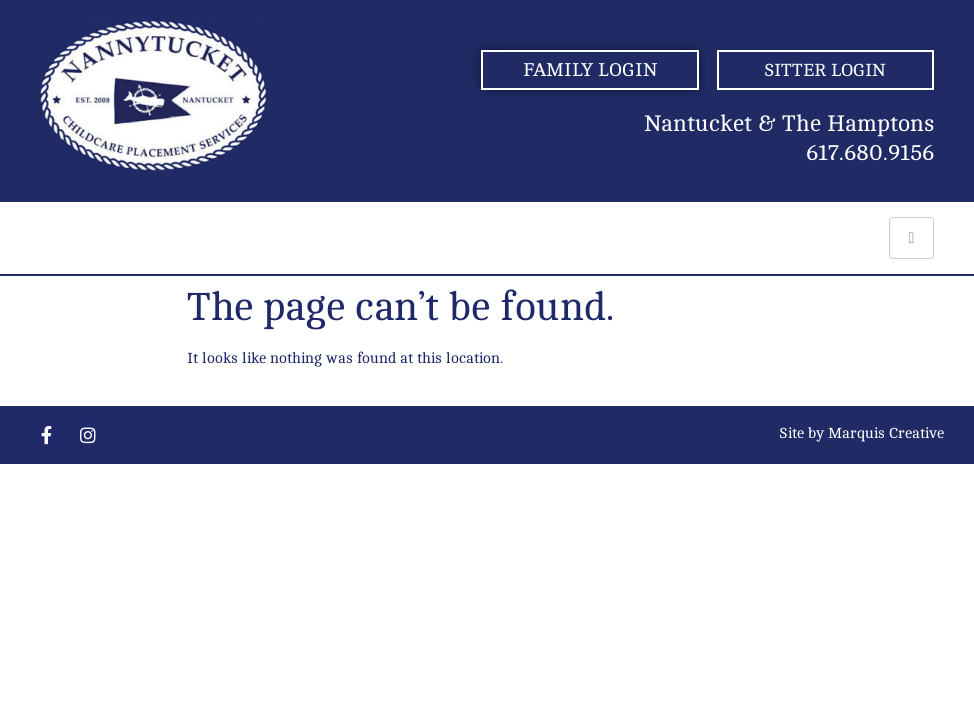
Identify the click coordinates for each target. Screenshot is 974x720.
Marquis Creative (886, 433)
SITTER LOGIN (825, 70)
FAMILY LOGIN (590, 70)
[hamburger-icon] (911, 238)
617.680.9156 (870, 153)
